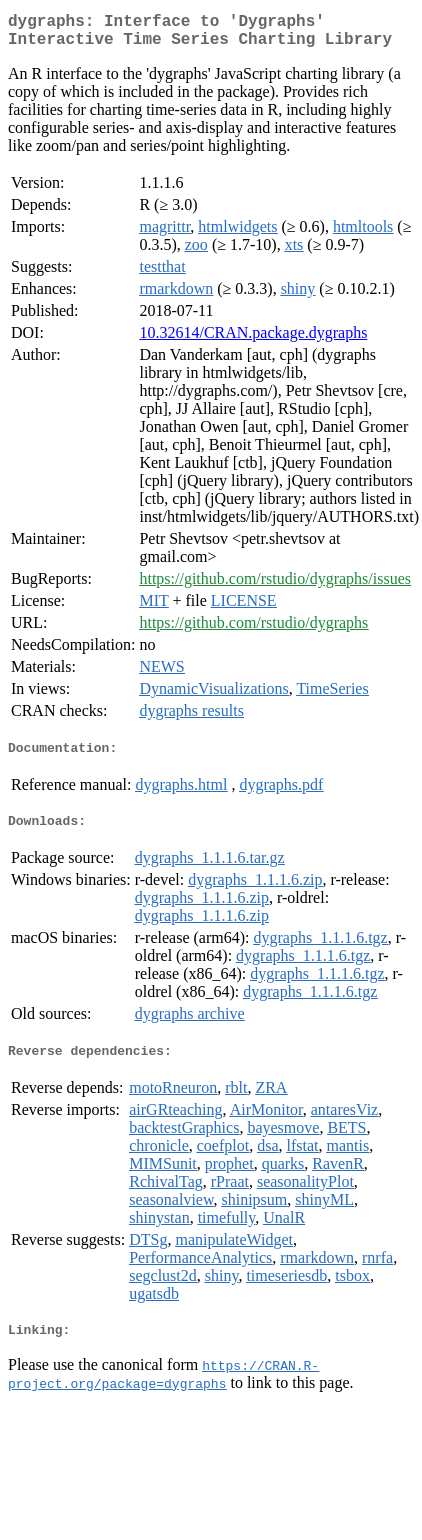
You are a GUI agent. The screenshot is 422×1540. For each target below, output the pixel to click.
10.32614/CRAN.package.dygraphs (253, 340)
